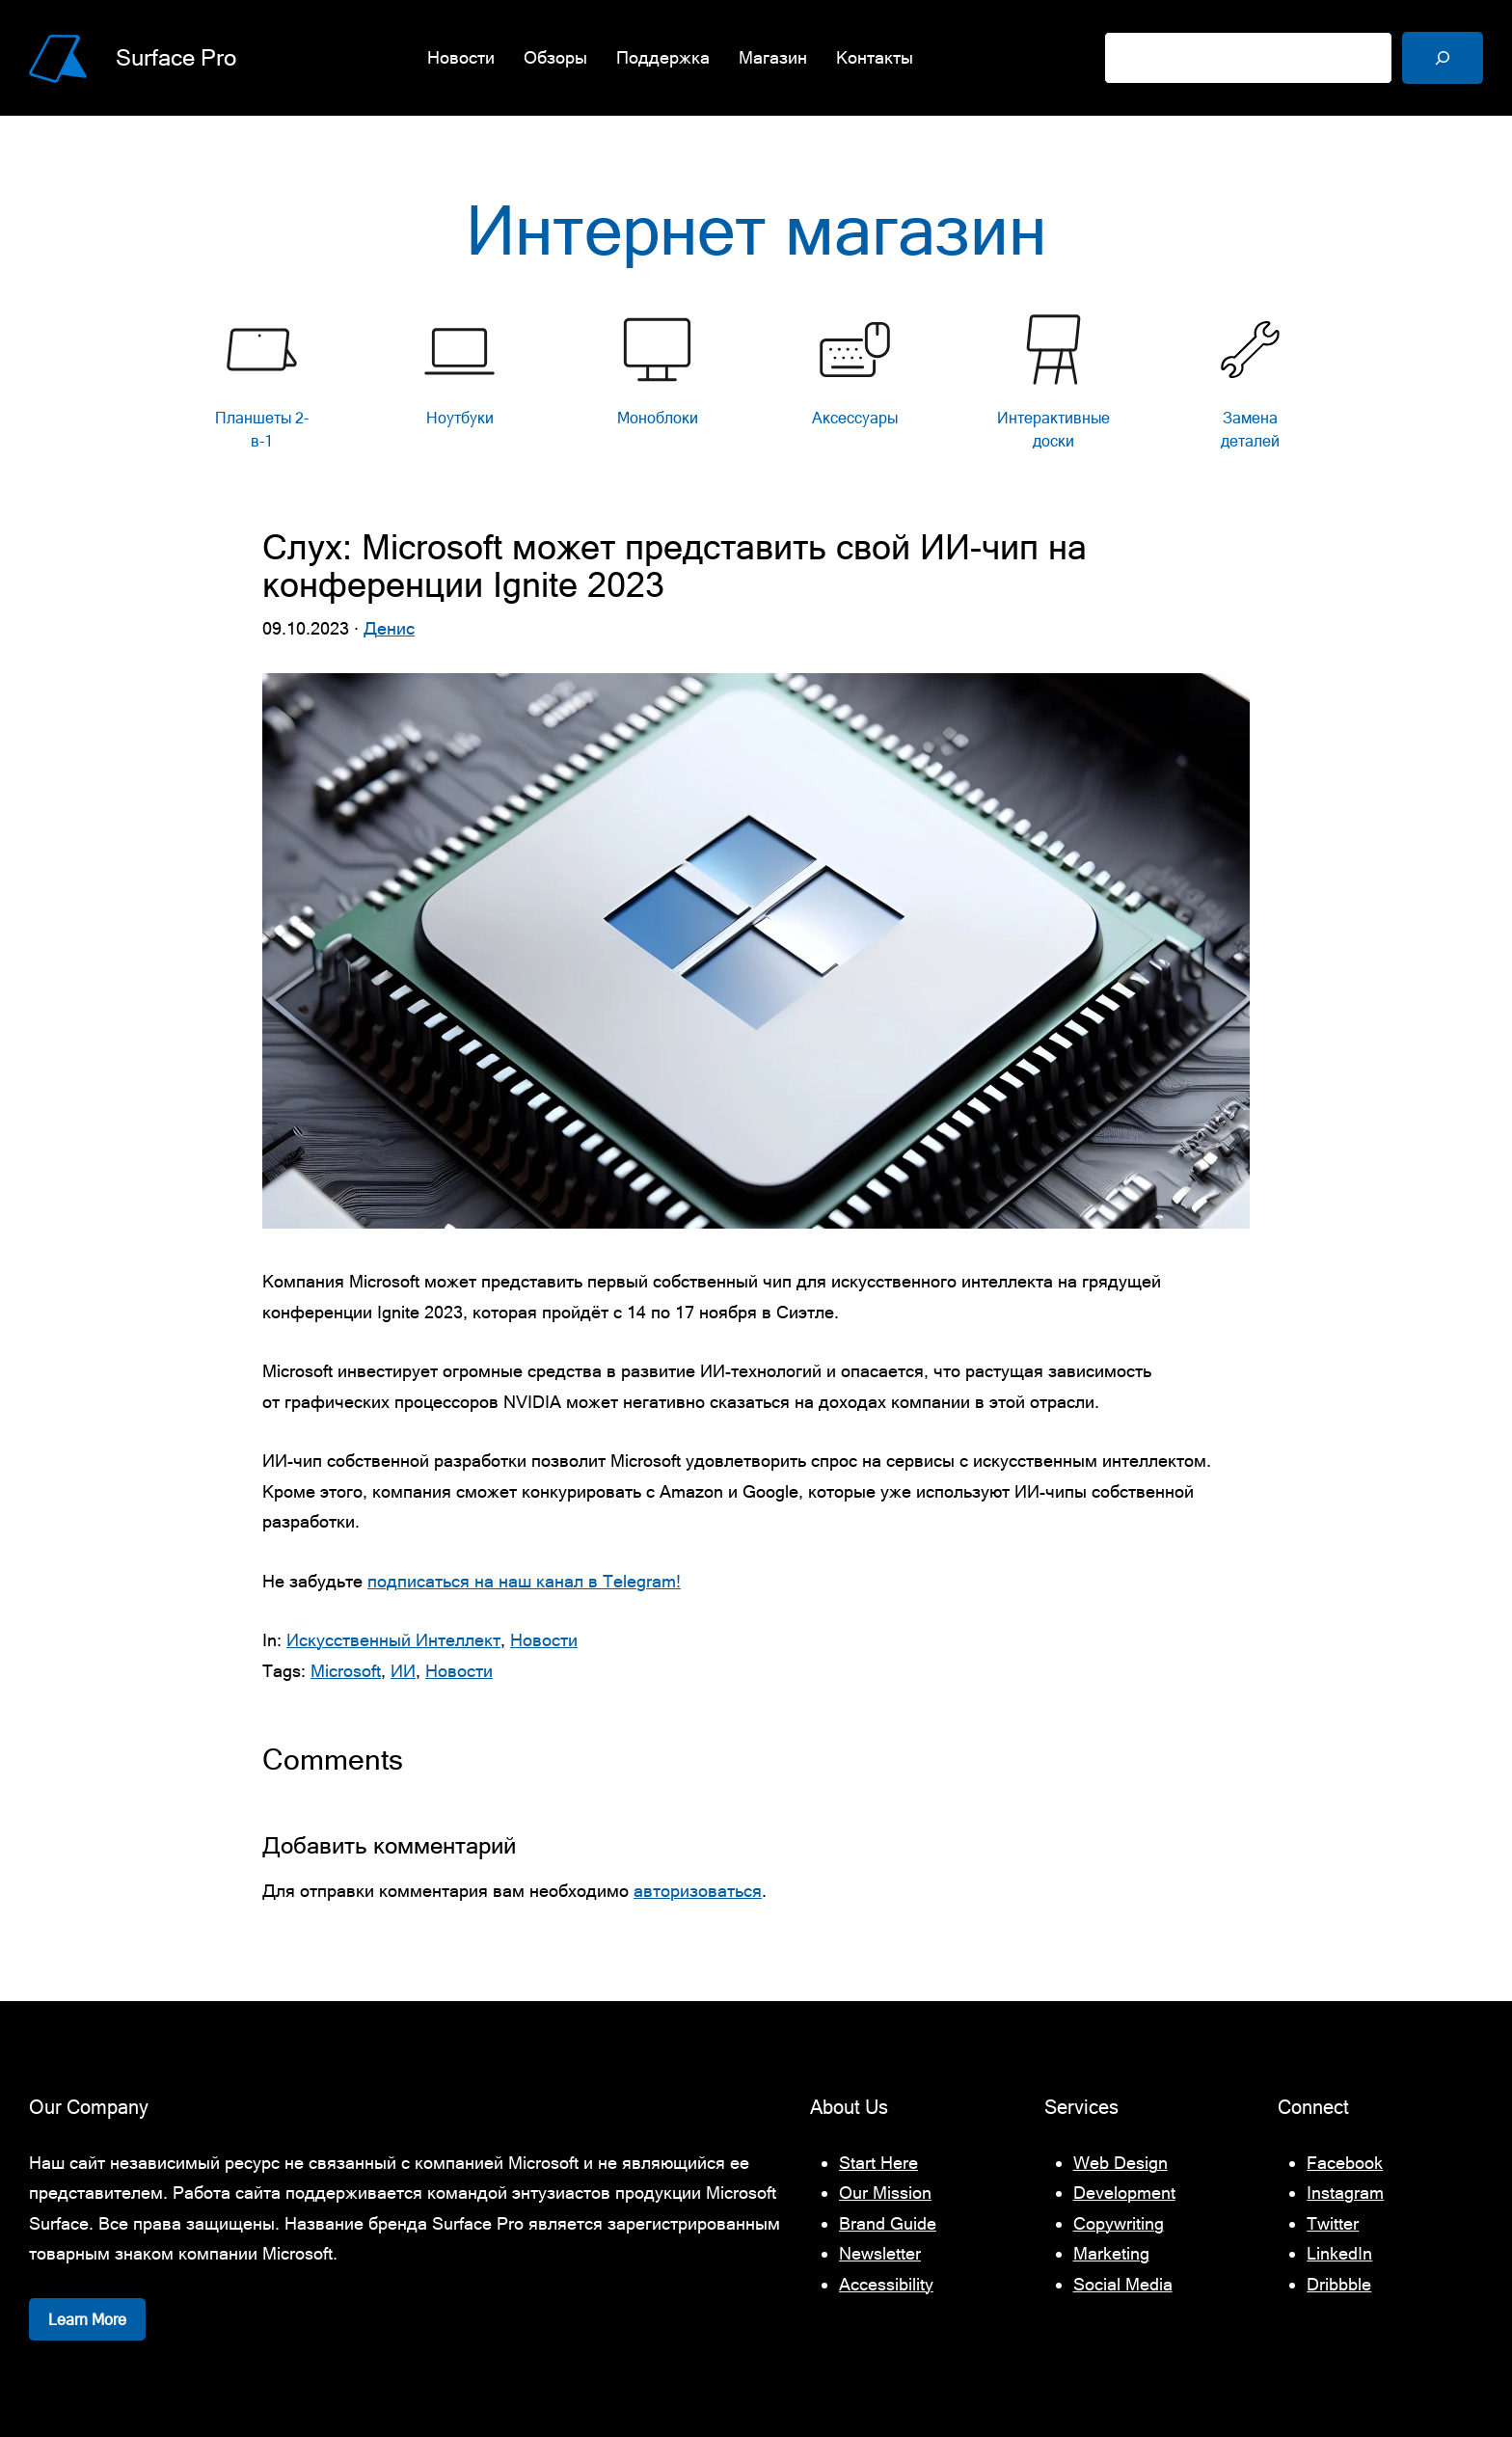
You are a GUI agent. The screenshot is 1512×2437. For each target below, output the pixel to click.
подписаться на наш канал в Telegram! (524, 1581)
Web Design (1120, 2163)
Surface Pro (176, 57)
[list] (756, 387)
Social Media (1123, 2284)
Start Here (878, 2163)
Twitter (1333, 2223)
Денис (389, 628)
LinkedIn (1339, 2253)
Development (1124, 2192)
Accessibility (886, 2284)
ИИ (403, 1671)
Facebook (1345, 2163)
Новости (544, 1640)
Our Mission (885, 2192)
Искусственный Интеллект (393, 1640)
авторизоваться (698, 1891)
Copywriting (1118, 2223)
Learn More (87, 2319)
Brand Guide (887, 2223)
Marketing (1111, 2253)
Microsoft (345, 1671)
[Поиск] (1442, 58)
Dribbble (1339, 2284)
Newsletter (880, 2253)
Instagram (1345, 2192)
